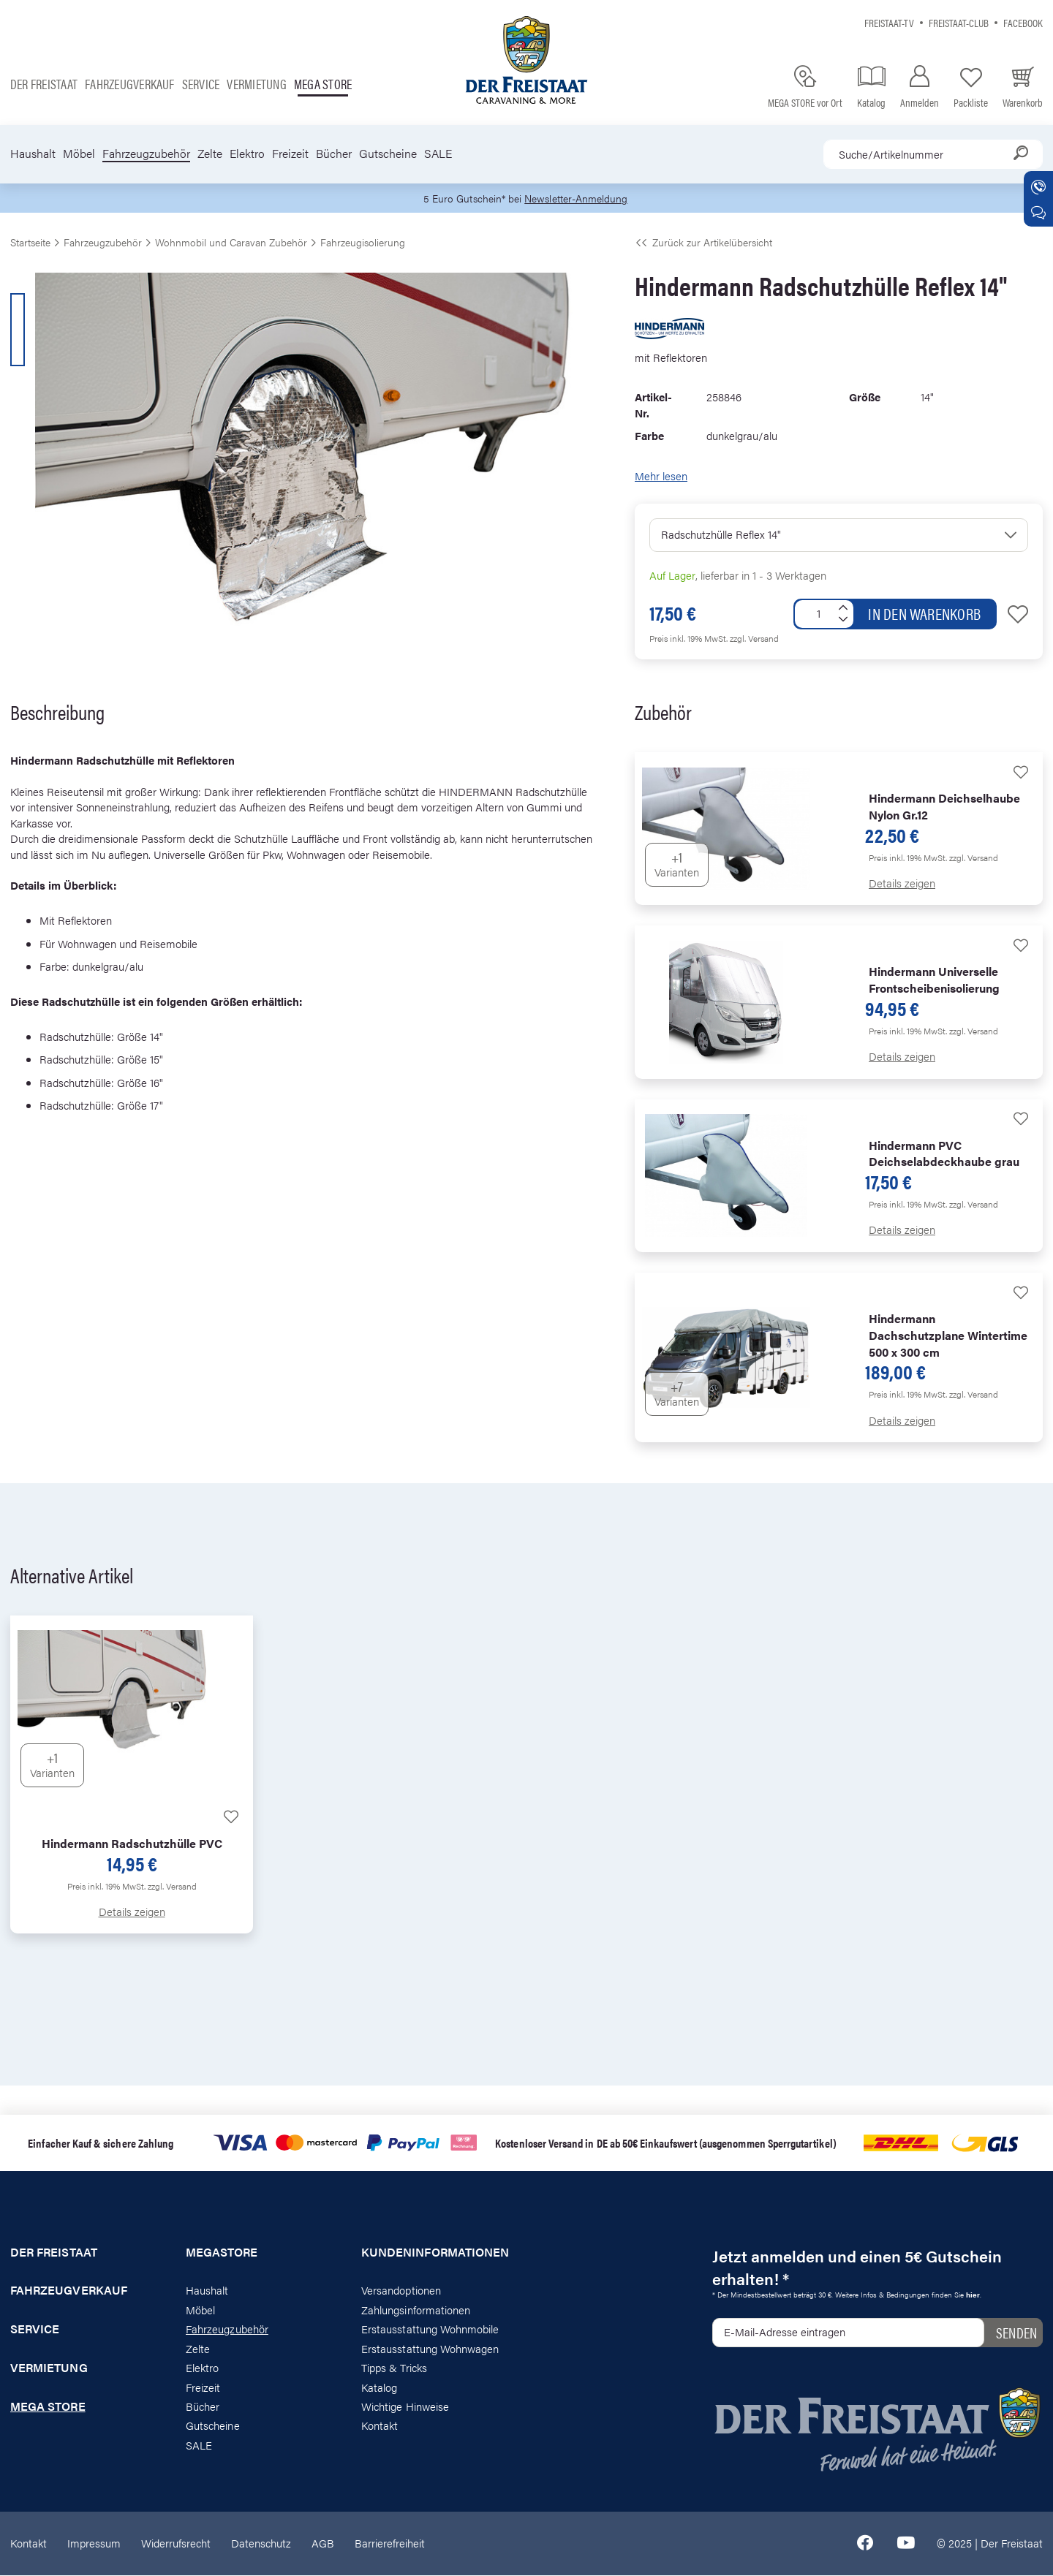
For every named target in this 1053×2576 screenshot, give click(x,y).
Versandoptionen (401, 2291)
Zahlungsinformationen (415, 2310)
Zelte (209, 153)
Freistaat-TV (889, 22)
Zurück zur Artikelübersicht (703, 242)
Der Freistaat (44, 84)
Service (201, 84)
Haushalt (33, 153)
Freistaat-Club (959, 22)
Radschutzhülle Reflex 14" (721, 535)
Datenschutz (261, 2543)
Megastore (222, 2253)
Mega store (323, 84)
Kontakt (379, 2426)
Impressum (94, 2543)
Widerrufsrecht (176, 2543)
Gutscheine (388, 153)
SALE (438, 153)
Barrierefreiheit (390, 2543)
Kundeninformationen (435, 2253)
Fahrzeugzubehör (146, 153)
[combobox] (933, 154)
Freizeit (290, 153)
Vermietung (256, 84)
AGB (323, 2543)
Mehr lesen (661, 476)
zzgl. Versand (754, 638)
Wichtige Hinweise (405, 2406)
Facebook (1023, 22)
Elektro (247, 153)
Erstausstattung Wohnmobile (430, 2330)
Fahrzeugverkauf (130, 84)
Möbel (79, 153)
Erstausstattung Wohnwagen (430, 2349)
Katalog (379, 2387)
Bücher (334, 153)
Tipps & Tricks (394, 2368)
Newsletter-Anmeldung (578, 198)
